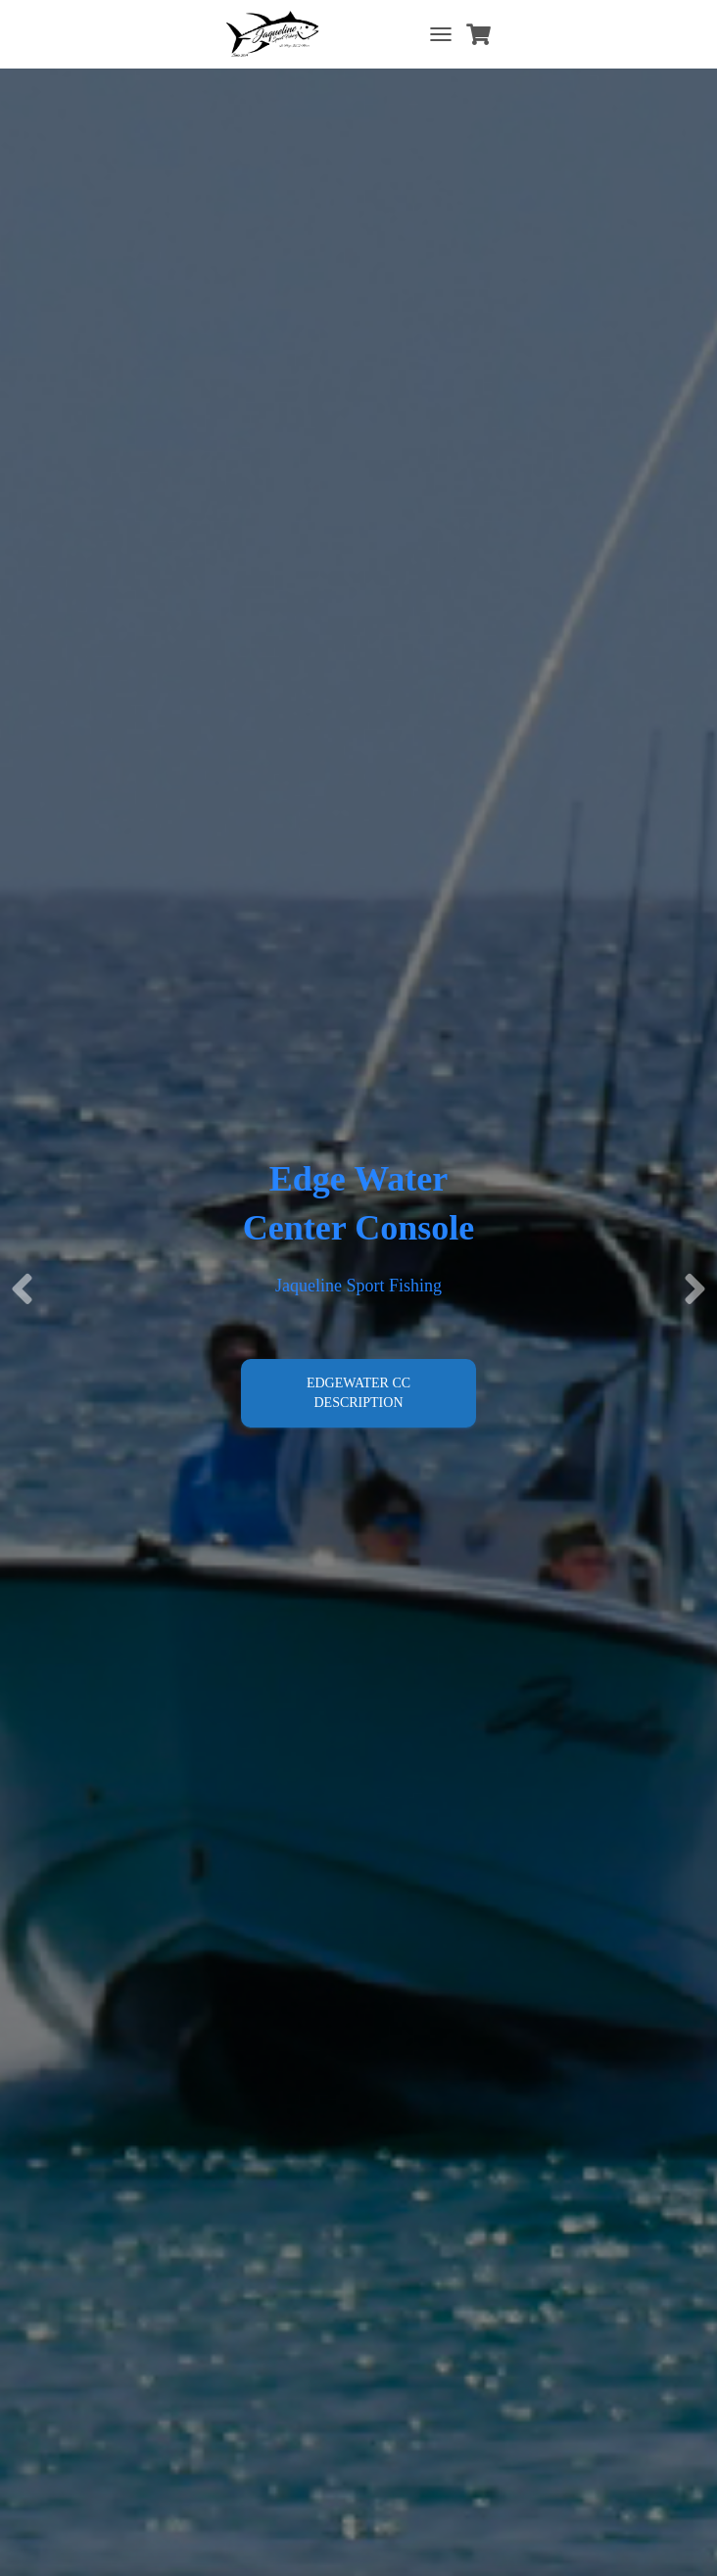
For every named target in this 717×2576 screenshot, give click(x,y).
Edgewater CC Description (358, 1393)
